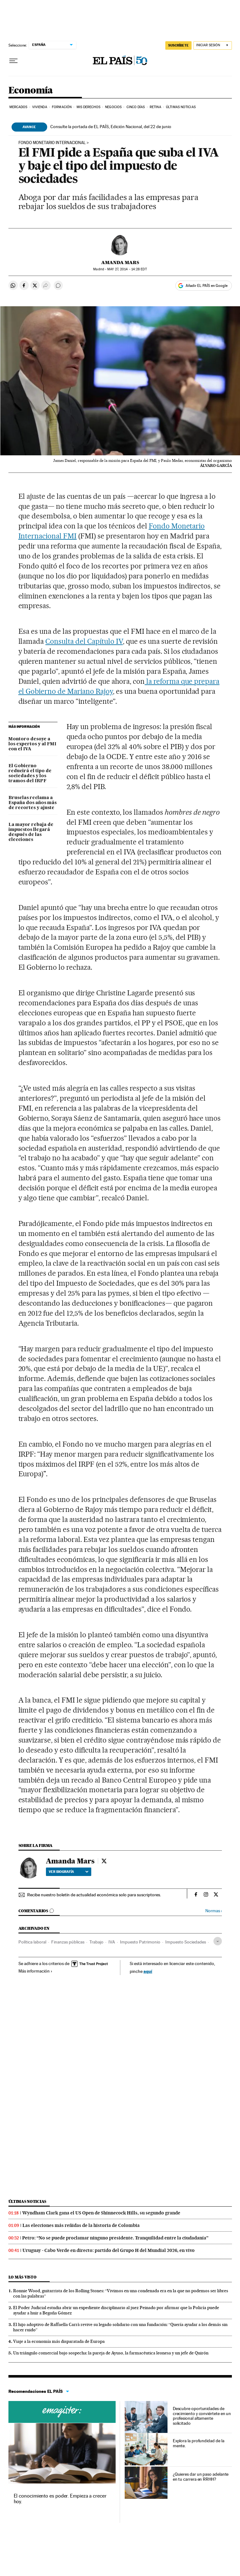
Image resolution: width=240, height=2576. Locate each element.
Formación (62, 107)
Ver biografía (68, 1871)
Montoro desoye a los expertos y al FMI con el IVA (32, 744)
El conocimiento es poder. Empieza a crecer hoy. (60, 2498)
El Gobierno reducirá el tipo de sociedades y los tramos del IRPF (30, 773)
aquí (147, 1971)
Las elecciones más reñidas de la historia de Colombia (81, 2225)
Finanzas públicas (67, 1941)
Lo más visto (22, 2277)
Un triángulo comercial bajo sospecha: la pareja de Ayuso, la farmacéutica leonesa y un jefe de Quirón (110, 2352)
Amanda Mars (120, 262)
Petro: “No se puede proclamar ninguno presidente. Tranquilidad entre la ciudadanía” (115, 2238)
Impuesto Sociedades (185, 1941)
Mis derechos (88, 107)
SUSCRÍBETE (178, 45)
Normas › (213, 1910)
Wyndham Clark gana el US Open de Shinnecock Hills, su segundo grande (101, 2213)
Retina (155, 107)
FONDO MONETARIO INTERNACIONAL (52, 143)
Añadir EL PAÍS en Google (207, 285)
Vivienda (39, 107)
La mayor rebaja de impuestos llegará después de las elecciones (30, 832)
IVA (111, 1941)
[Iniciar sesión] (212, 45)
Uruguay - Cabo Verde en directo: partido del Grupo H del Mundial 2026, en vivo (108, 2250)
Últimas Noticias (181, 107)
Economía (30, 91)
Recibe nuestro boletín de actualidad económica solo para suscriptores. (94, 1894)
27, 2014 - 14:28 (127, 269)
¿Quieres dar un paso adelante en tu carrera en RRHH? (201, 2477)
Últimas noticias (27, 2201)
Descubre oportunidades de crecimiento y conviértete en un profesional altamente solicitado (202, 2416)
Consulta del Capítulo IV (84, 641)
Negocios (113, 107)
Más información (35, 1970)
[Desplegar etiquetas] (217, 1941)
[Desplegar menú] (13, 61)
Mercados (18, 107)
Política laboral (32, 1941)
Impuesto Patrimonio (140, 1941)
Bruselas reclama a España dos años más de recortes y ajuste (32, 803)
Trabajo (96, 1941)
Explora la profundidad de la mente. (198, 2443)
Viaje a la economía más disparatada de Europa (59, 2341)
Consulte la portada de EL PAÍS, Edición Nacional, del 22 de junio (110, 126)
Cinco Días (136, 107)
